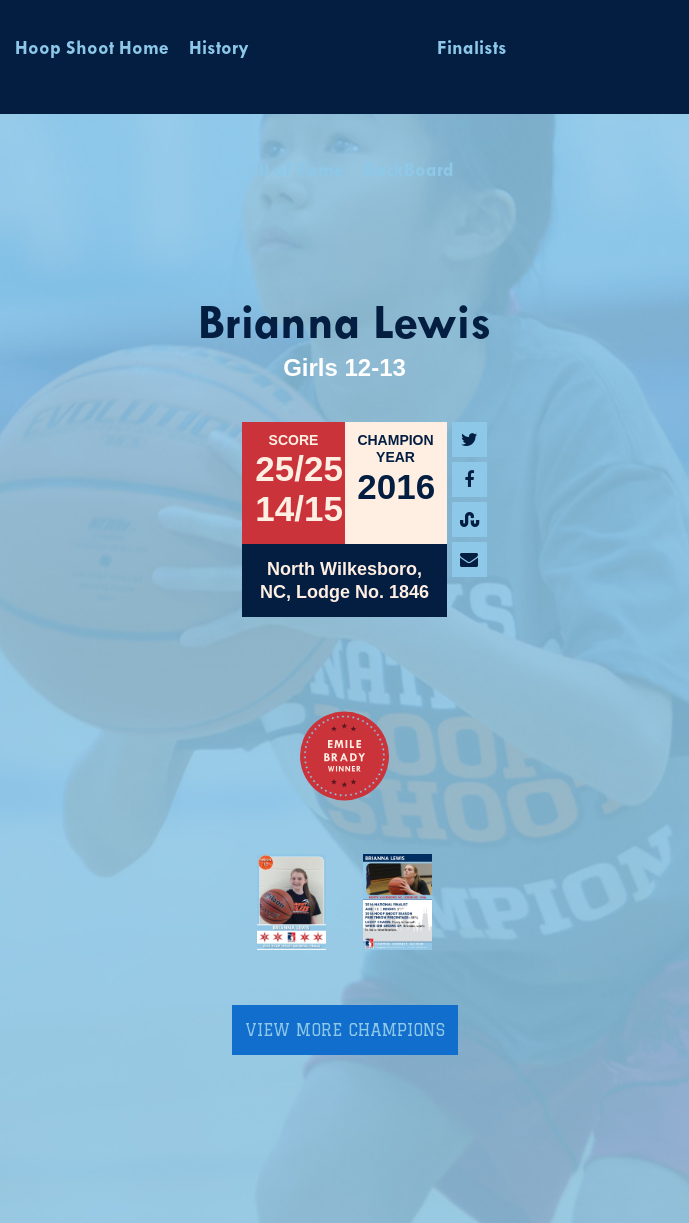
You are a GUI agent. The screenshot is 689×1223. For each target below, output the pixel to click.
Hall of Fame (289, 171)
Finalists (472, 49)
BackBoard (409, 171)
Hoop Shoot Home (92, 49)
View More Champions (345, 1030)
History (219, 49)
